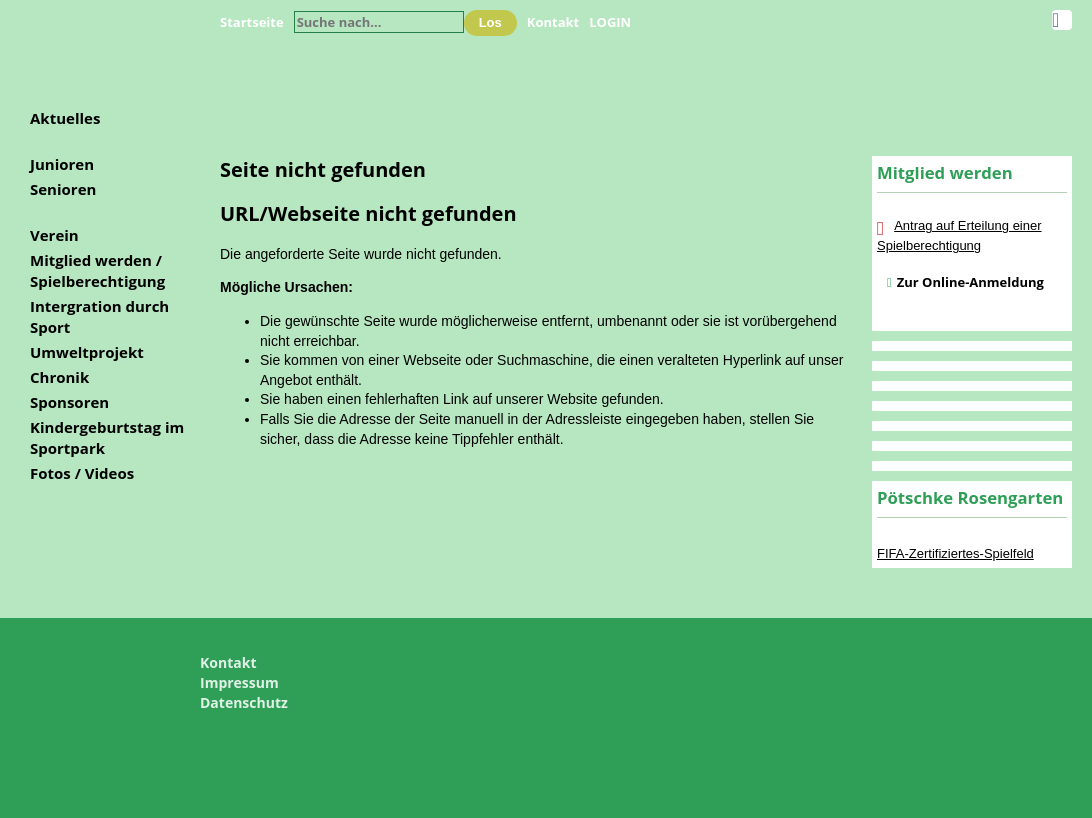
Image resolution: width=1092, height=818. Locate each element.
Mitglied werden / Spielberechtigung (97, 270)
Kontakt (553, 22)
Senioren (63, 189)
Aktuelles (65, 118)
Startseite (252, 22)
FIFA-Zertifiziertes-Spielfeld (955, 553)
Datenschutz (244, 702)
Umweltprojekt (87, 352)
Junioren (62, 164)
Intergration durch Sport (99, 316)
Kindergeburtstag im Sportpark (107, 437)
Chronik (59, 377)
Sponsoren (69, 402)
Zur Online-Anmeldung (970, 282)
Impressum (239, 682)
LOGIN (610, 22)
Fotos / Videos (82, 473)
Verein (54, 235)
